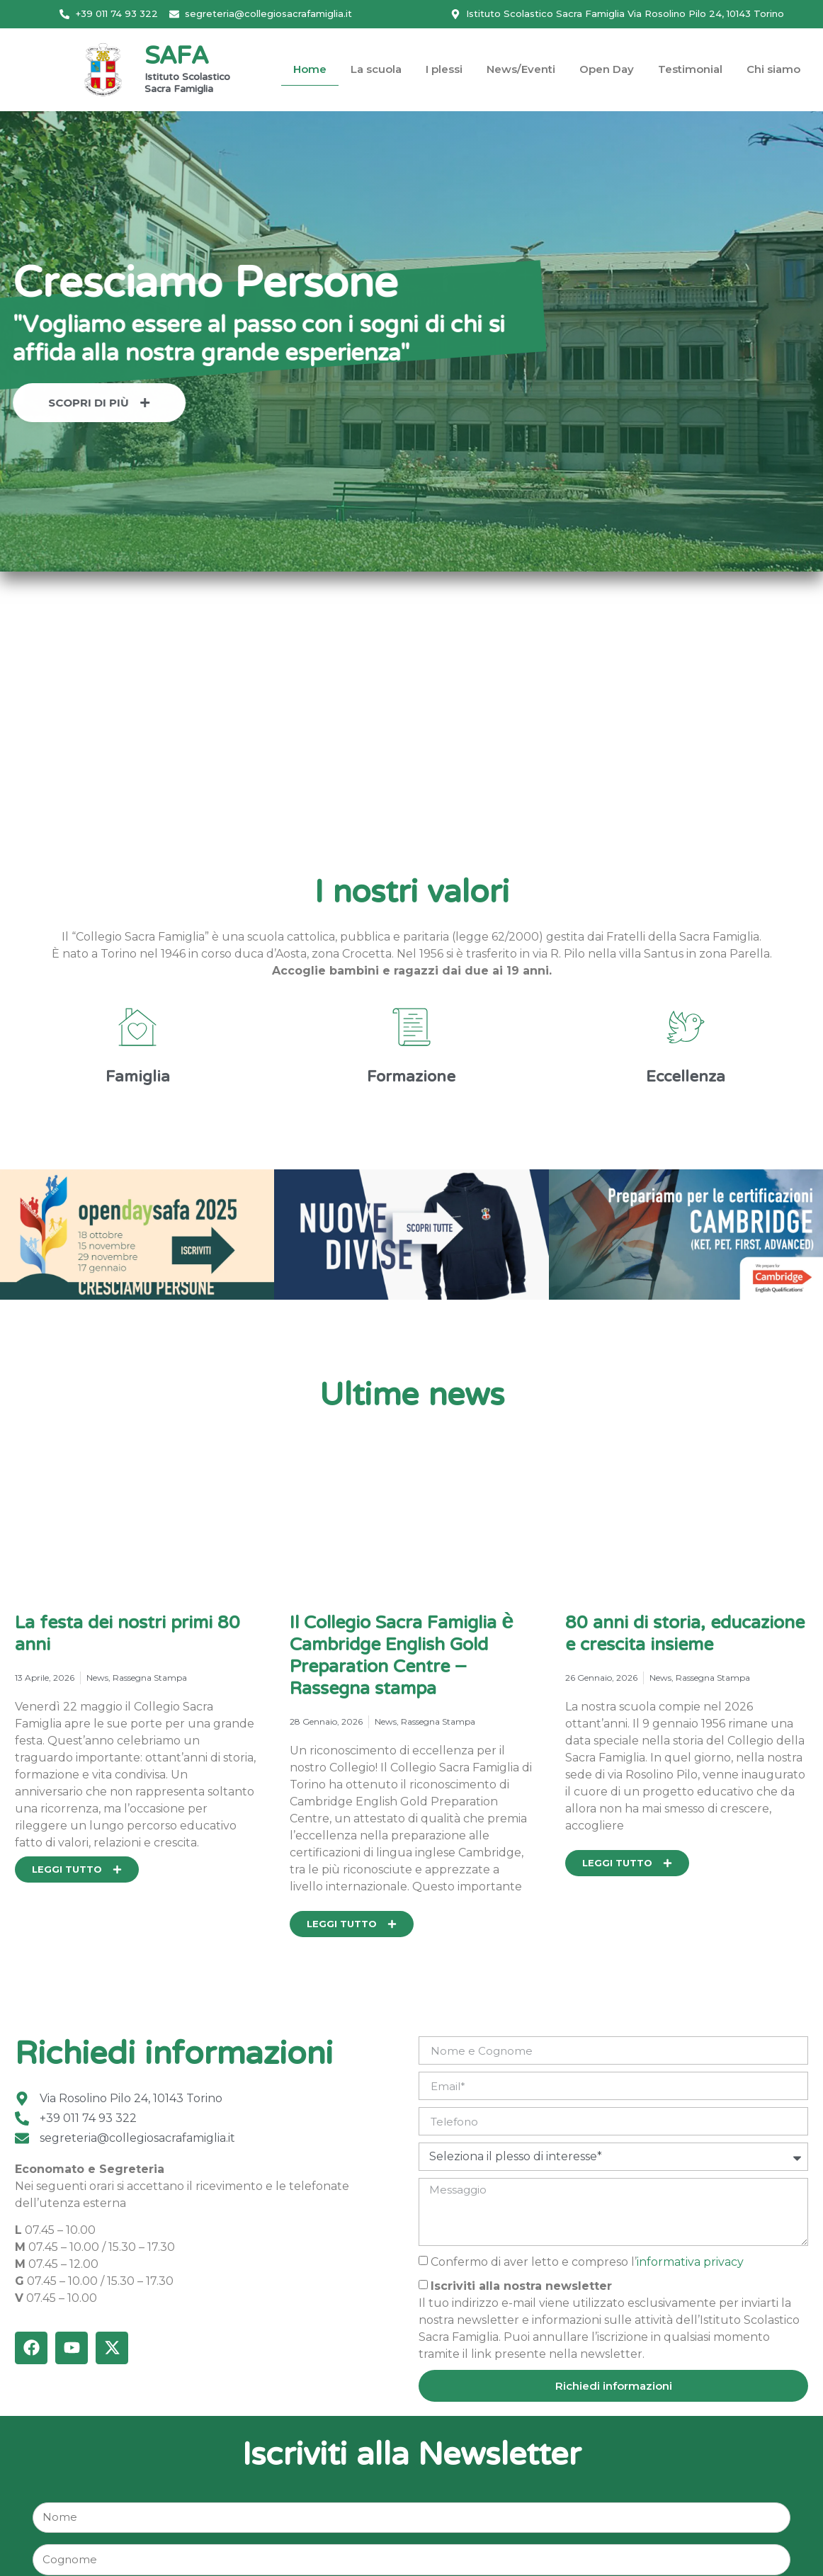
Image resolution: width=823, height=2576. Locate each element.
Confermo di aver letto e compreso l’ (587, 2261)
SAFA (176, 57)
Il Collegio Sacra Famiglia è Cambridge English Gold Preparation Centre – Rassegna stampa (401, 1657)
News (97, 1677)
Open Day (606, 69)
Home (310, 69)
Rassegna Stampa (150, 1677)
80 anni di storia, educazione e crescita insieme (685, 1635)
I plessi (444, 69)
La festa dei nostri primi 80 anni (127, 1635)
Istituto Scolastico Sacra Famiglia (187, 84)
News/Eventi (521, 69)
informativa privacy (690, 2261)
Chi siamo (773, 69)
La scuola (376, 69)
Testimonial (690, 69)
